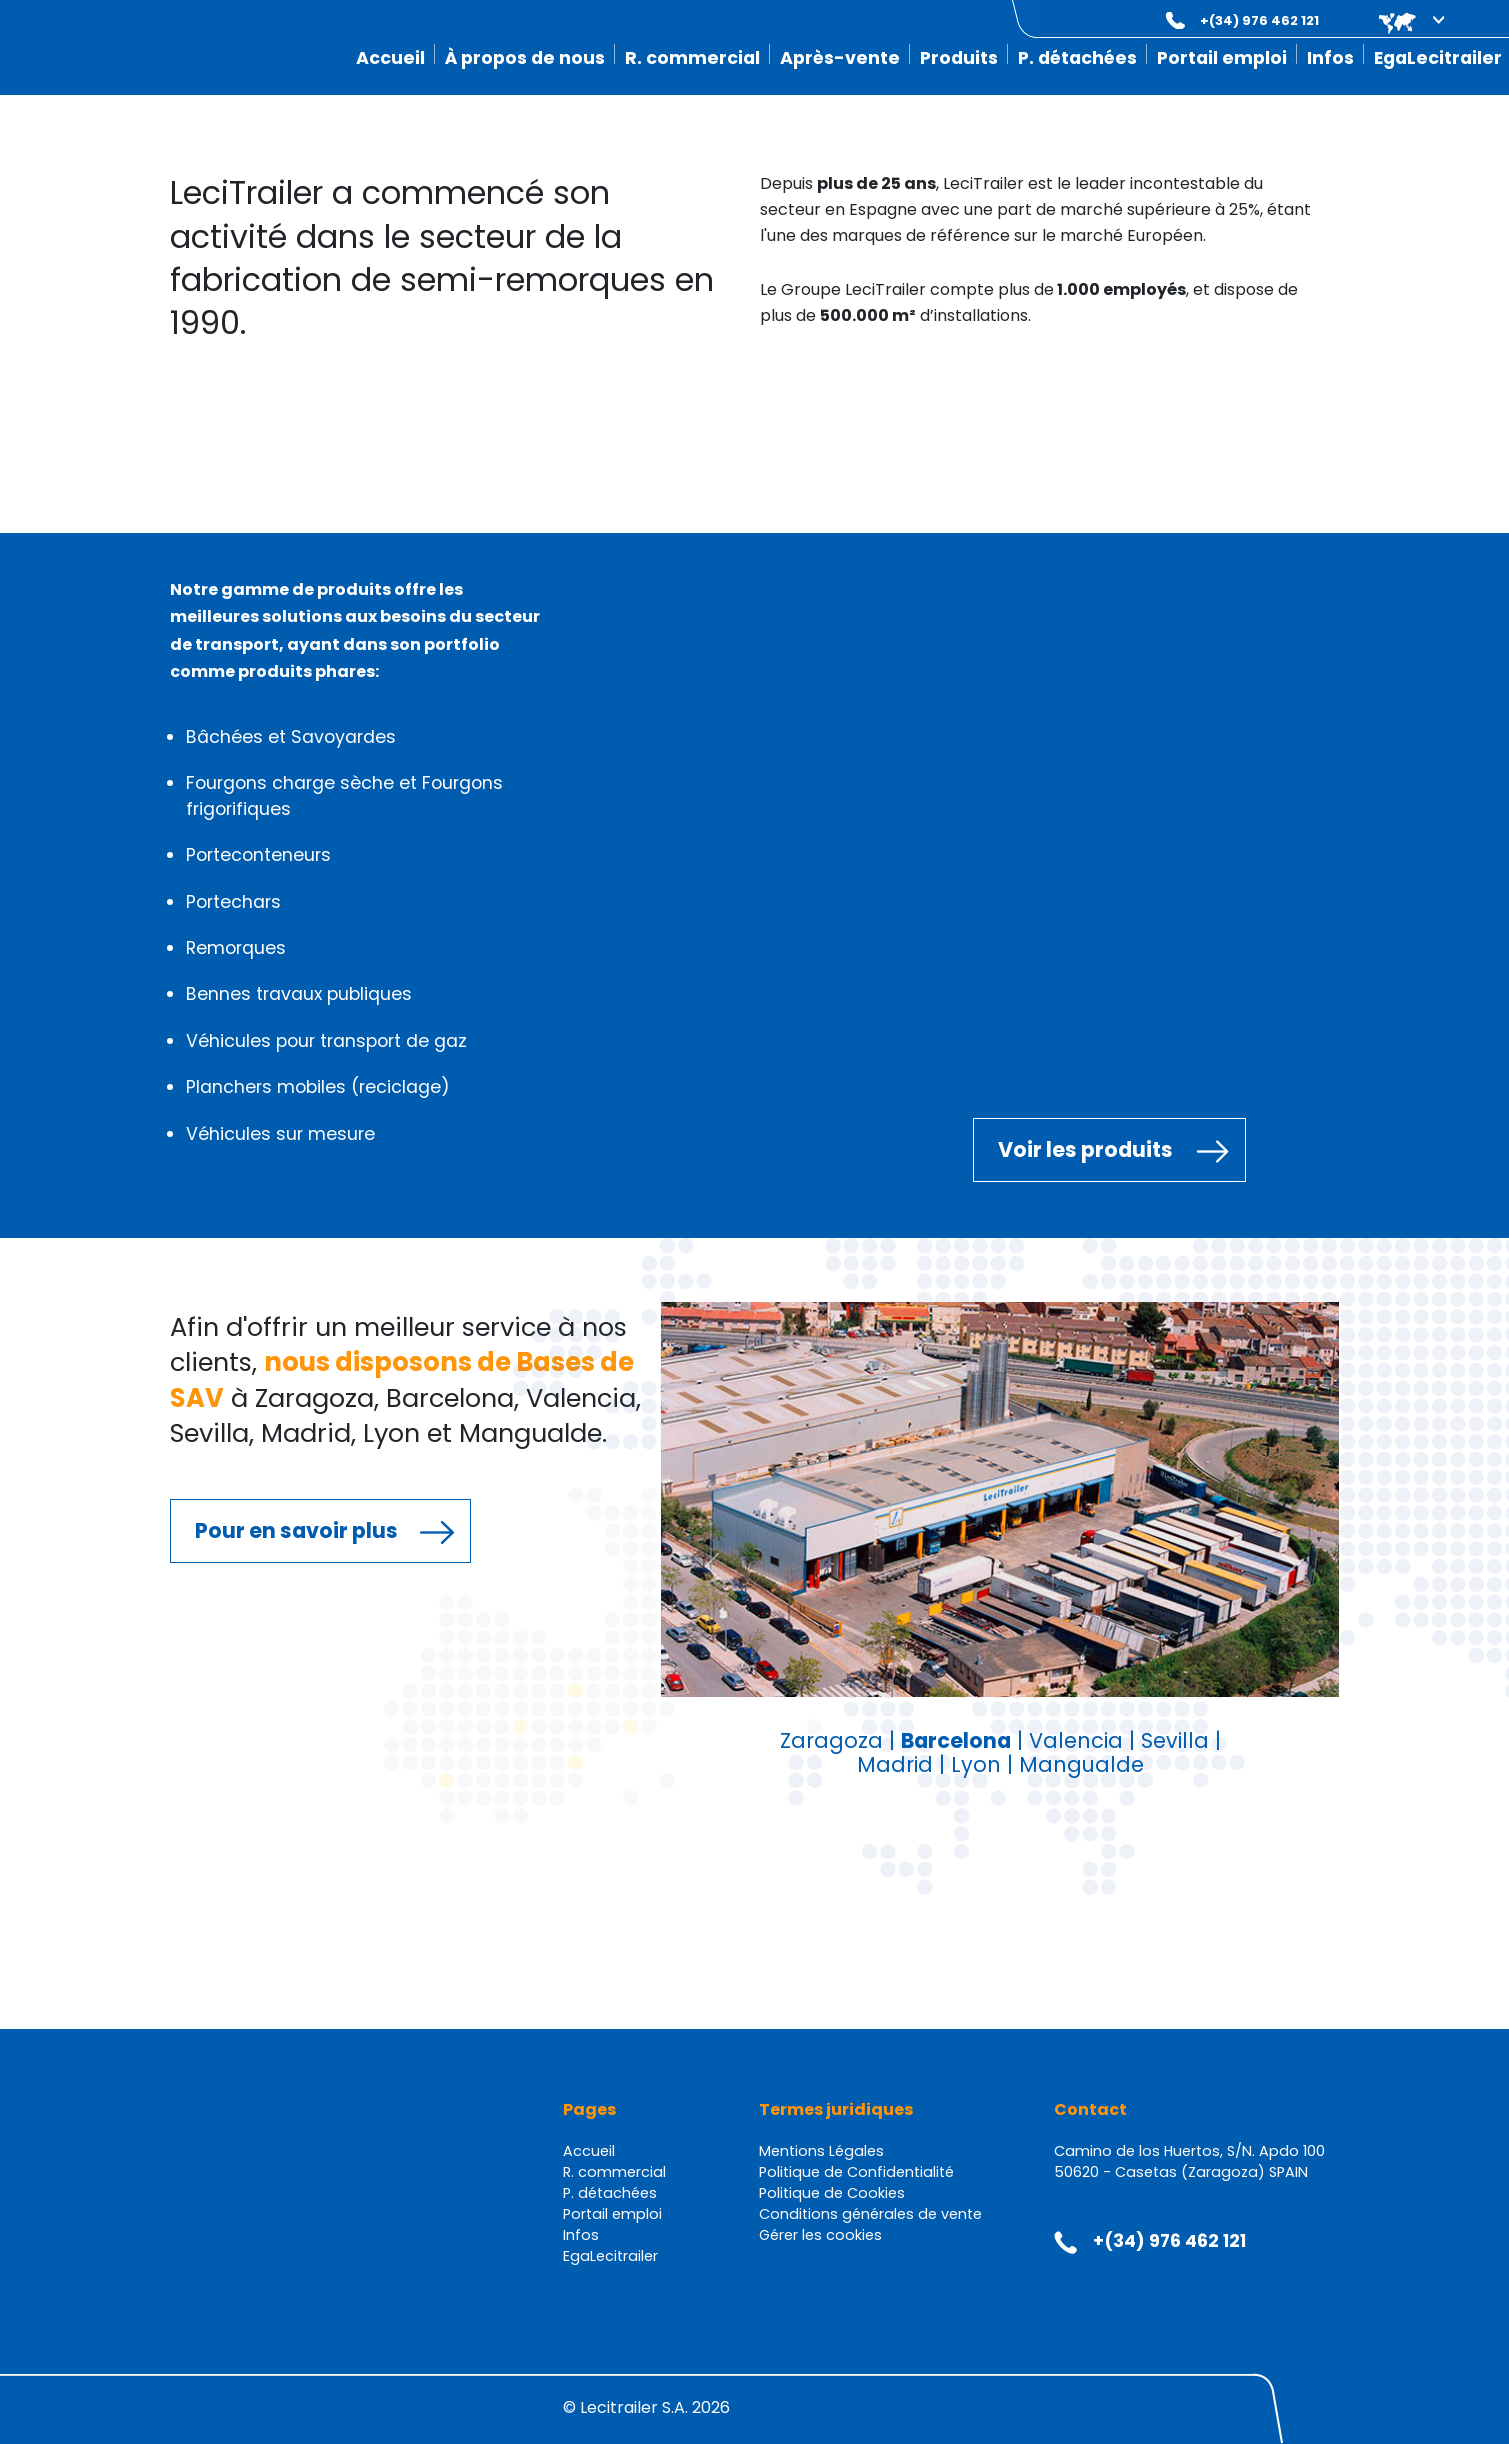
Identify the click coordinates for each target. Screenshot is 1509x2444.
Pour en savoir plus (296, 1530)
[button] (1397, 20)
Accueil (390, 58)
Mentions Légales (821, 2151)
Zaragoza (831, 1740)
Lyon (976, 1764)
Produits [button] (959, 58)
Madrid (895, 1764)
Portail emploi (1222, 58)
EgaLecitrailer (1438, 58)
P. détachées (1077, 58)
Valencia (1076, 1740)
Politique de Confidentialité (856, 2172)
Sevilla (1175, 1740)
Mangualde (1081, 1764)
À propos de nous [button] (525, 58)
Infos (1330, 58)
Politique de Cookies (832, 2193)
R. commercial (692, 58)
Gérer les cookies (820, 2235)
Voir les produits (1085, 1149)
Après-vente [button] (840, 58)
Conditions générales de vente (870, 2214)
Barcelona (956, 1740)
